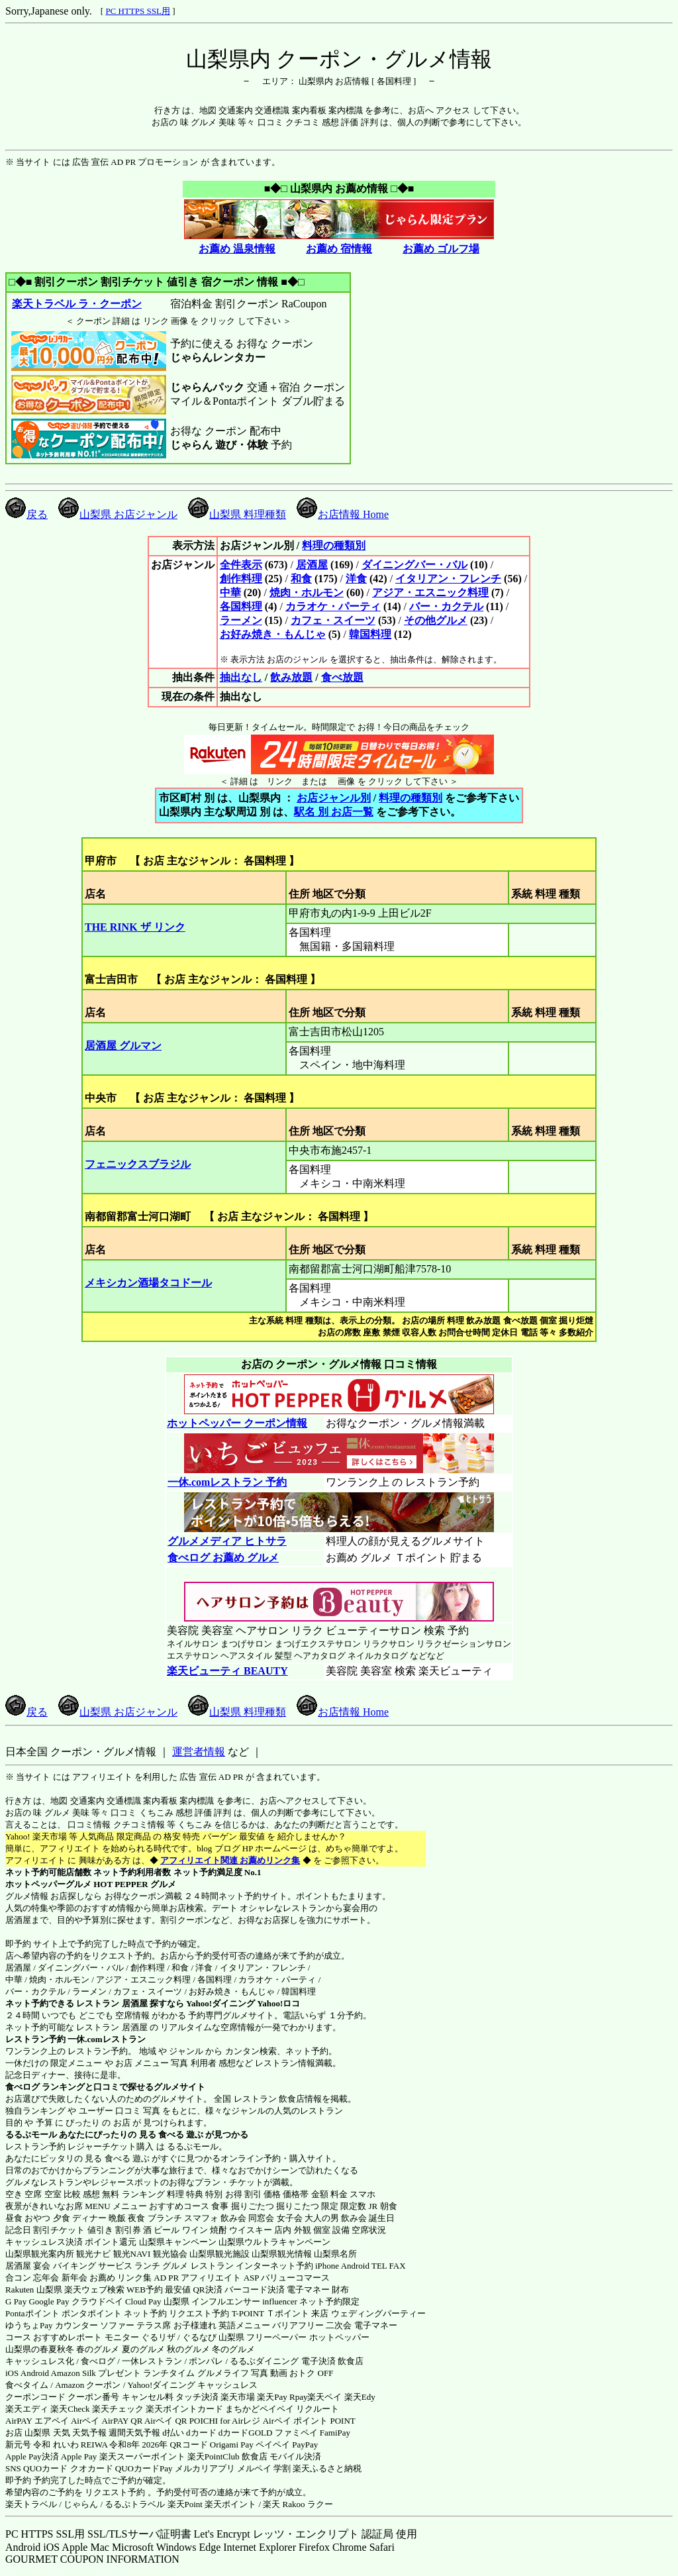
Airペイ (85, 2421)
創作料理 (241, 578)
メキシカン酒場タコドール (148, 1282)
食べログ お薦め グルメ (223, 1557)
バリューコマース (295, 2278)
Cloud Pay (143, 2301)
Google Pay (48, 2301)
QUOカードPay (144, 2468)
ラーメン (241, 620)
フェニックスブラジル (138, 1164)
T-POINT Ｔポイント (270, 2313)
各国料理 (241, 606)
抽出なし (241, 677)
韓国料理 (370, 634)
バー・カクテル (446, 606)
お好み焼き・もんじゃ (273, 634)
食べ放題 (342, 677)
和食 (301, 578)
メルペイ (254, 2468)
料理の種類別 (333, 545)
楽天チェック (118, 2409)
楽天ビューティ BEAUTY (227, 1670)
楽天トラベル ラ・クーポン (76, 303)
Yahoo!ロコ (278, 2003)
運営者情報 (198, 1751)
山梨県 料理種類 (237, 514)
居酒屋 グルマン (123, 1045)
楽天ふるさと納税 (327, 2468)
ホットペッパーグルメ (48, 1884)
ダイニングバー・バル (414, 564)
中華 (230, 592)
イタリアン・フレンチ (448, 578)
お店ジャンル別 (334, 797)
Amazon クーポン (88, 2385)
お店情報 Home (343, 514)
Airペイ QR (165, 2421)
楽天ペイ (324, 2397)
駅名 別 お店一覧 (333, 811)
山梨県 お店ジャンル (117, 514)
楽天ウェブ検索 (94, 2289)
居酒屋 (312, 564)
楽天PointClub (213, 2456)
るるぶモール (31, 2134)
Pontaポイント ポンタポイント (63, 2313)
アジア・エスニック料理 (430, 592)
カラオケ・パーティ (333, 606)
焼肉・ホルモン (306, 592)
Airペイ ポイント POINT (309, 2421)
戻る (26, 514)
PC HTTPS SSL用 (137, 11)
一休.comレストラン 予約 (227, 1482)
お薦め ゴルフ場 (441, 248)
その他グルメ (435, 620)
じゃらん (81, 2504)
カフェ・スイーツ (333, 620)
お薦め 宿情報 (339, 248)
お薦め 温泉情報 (237, 248)
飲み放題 (291, 677)
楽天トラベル (31, 2504)
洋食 (356, 578)
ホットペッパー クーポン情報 (237, 1423)
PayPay (305, 2444)
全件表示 (241, 564)
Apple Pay (79, 2456)
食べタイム (26, 2385)
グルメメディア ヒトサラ (227, 1541)
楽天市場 (237, 2397)
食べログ (22, 2087)
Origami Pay (232, 2444)
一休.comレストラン (106, 2039)
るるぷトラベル (135, 2504)
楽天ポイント (230, 2504)
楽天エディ (26, 2409)
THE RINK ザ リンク (135, 927)
